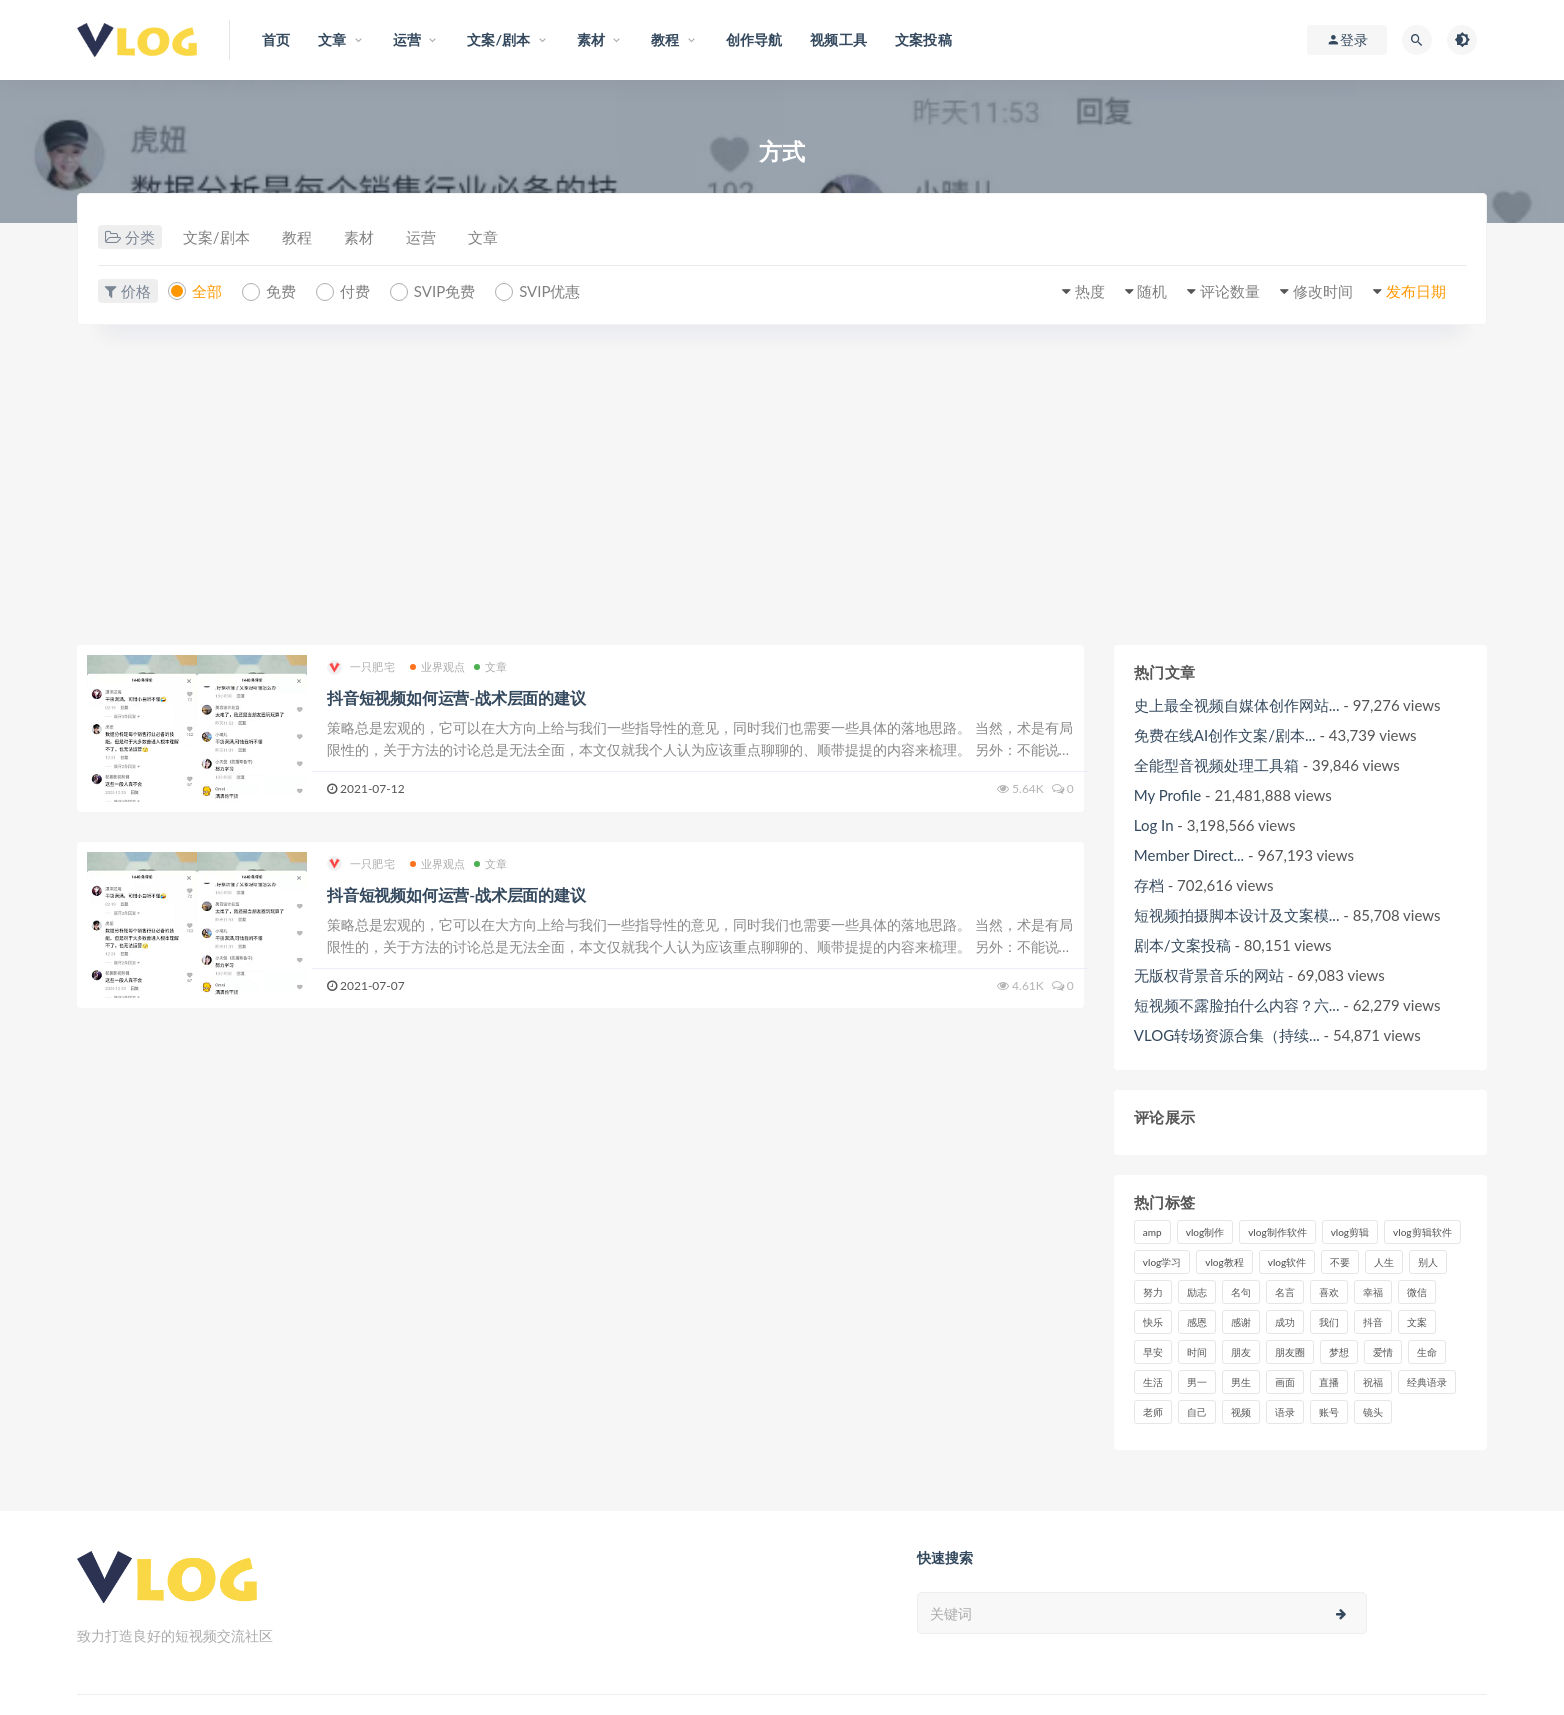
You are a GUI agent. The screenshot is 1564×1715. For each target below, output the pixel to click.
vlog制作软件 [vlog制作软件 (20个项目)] (1277, 1232)
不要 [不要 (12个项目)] (1340, 1262)
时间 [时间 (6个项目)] (1197, 1352)
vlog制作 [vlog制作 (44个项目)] (1205, 1232)
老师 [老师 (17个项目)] (1153, 1412)
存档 (1149, 885)
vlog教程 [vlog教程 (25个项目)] (1224, 1262)
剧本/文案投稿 (1182, 945)
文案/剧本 (216, 237)
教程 (297, 237)
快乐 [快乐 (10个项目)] (1153, 1322)
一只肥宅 (361, 667)
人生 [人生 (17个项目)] (1384, 1262)
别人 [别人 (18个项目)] (1428, 1262)
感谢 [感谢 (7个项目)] (1241, 1322)
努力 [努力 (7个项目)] (1153, 1292)
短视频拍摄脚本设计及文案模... (1237, 915)
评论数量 (1230, 291)
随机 (1152, 291)
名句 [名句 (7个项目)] (1241, 1292)
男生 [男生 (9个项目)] (1241, 1382)
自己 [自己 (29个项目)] (1197, 1412)
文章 (483, 237)
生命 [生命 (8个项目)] (1427, 1352)
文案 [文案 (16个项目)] (1417, 1322)
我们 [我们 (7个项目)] (1329, 1322)
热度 (1090, 291)
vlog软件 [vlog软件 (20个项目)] (1287, 1262)
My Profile (1167, 795)
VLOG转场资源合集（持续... (1227, 1035)
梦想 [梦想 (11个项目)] (1339, 1352)
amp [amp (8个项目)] (1152, 1232)
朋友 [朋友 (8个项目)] (1241, 1352)
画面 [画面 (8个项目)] (1285, 1382)
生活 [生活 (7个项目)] (1153, 1382)
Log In (1154, 825)
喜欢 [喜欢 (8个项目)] (1329, 1292)
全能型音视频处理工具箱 (1216, 765)
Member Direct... (1189, 855)
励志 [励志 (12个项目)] (1197, 1292)
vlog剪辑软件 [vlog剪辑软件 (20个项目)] (1422, 1232)
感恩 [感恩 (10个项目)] (1197, 1322)
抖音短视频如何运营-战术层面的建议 (456, 697)
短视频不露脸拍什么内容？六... (1237, 1005)
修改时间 (1323, 291)
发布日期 (1416, 291)
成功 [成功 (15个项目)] (1285, 1322)
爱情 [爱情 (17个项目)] (1383, 1352)
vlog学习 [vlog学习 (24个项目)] (1162, 1262)
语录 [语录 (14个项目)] (1285, 1412)
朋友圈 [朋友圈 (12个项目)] (1290, 1352)
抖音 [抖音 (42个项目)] (1373, 1322)
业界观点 (438, 666)
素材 (359, 237)
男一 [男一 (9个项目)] (1197, 1382)
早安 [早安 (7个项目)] (1153, 1352)
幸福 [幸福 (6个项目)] (1373, 1292)
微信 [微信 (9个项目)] (1417, 1292)
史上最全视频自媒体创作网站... (1237, 705)
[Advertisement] (782, 495)
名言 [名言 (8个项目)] (1285, 1292)
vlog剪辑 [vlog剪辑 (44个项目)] (1350, 1232)
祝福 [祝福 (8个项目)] (1373, 1382)
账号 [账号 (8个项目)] (1329, 1412)
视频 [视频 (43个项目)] (1241, 1412)
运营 (421, 237)
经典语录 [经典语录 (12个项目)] (1427, 1382)
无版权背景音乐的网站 (1209, 975)
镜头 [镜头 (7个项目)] (1373, 1412)
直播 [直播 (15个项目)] (1329, 1382)
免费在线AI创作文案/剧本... (1225, 735)
